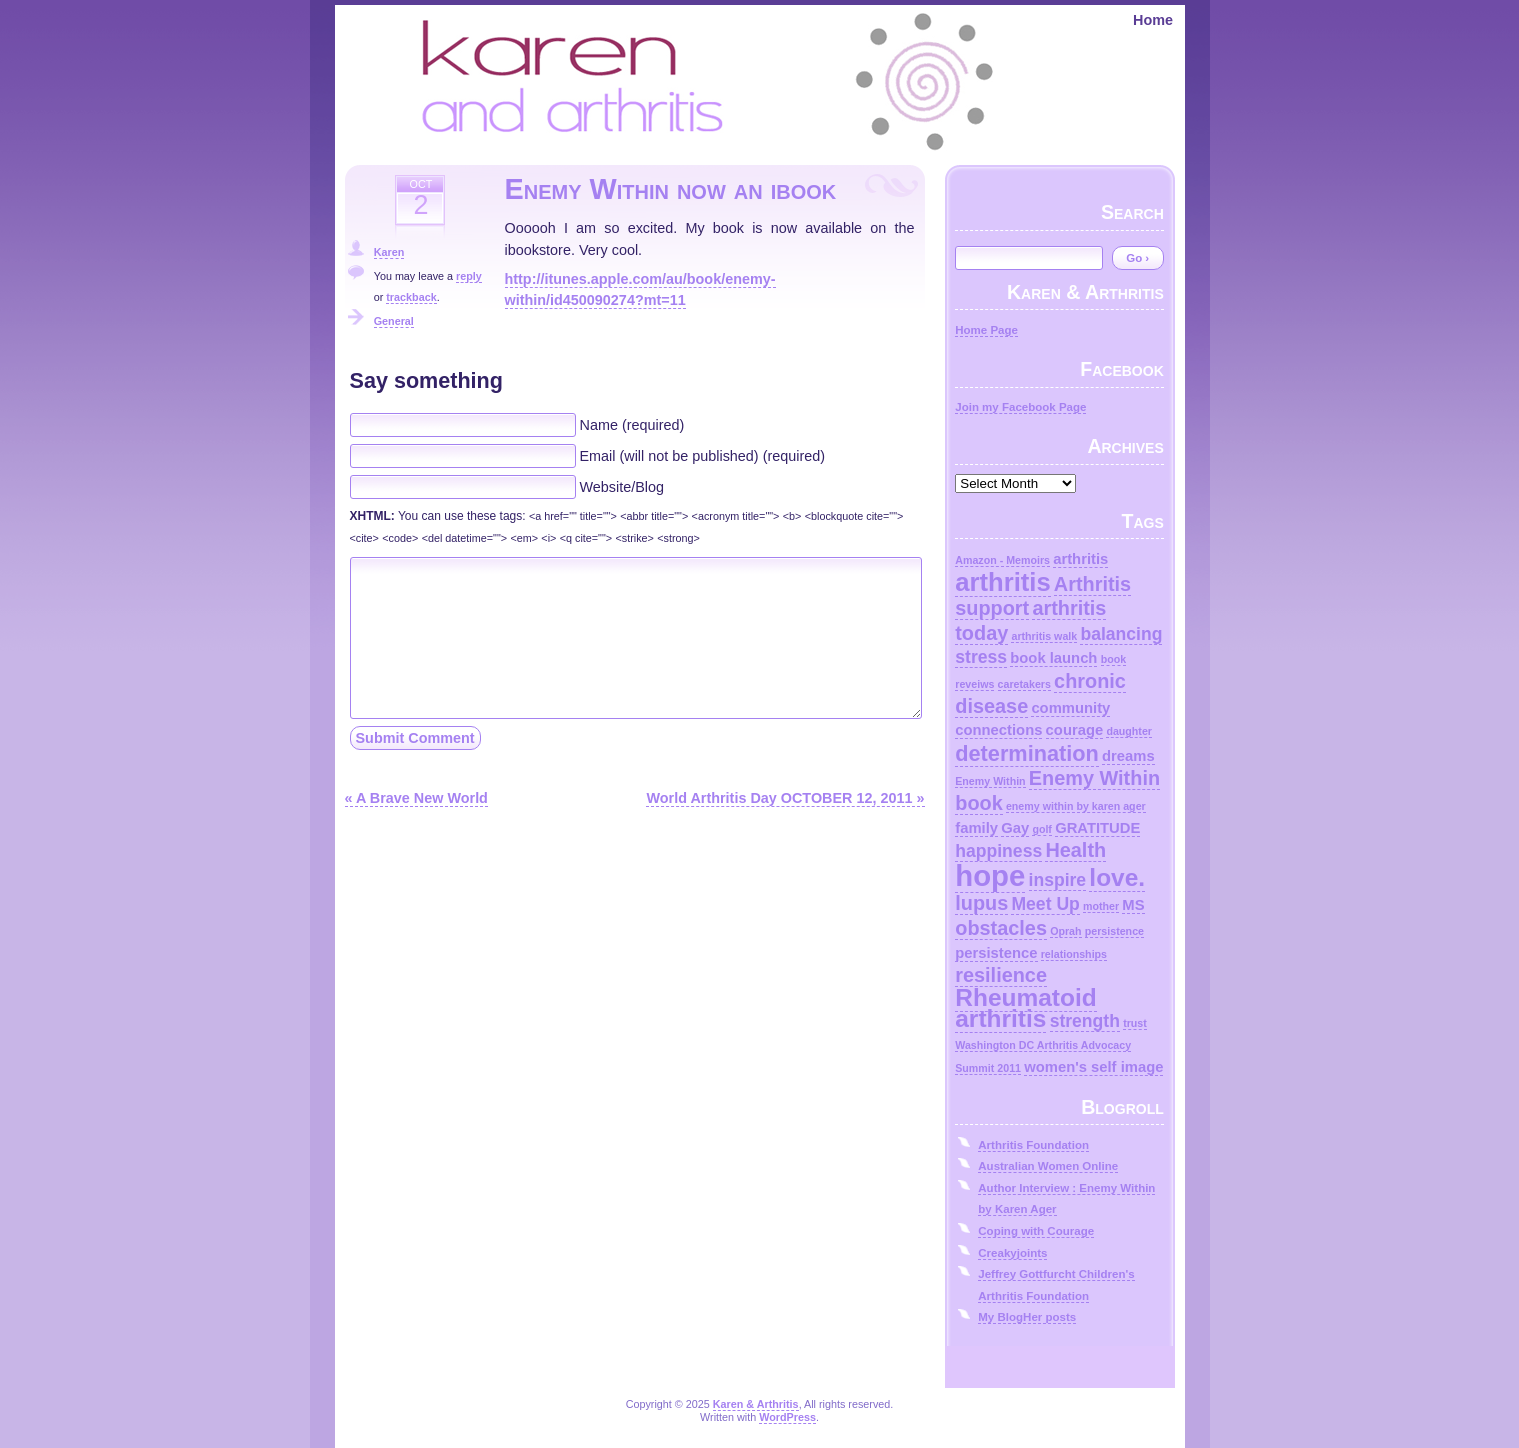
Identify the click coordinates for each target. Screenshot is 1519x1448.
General (394, 321)
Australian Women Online (1048, 1166)
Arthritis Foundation (1033, 1145)
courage (1075, 730)
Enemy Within (990, 781)
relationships (1074, 954)
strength (1085, 1021)
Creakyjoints (1012, 1253)
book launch (1053, 658)
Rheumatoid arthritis (1025, 1008)
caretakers (1024, 684)
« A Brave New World (416, 798)
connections (998, 730)
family (976, 828)
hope (990, 875)
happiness (998, 851)
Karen (389, 252)
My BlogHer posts (1027, 1317)
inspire (1058, 880)
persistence (1114, 931)
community (1070, 708)
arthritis (1080, 559)
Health (1075, 850)
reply (469, 276)
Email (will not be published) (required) (703, 456)
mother (1101, 906)
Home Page (986, 330)
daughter (1129, 731)
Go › (1137, 258)
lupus (981, 903)
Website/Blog (622, 487)
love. (1117, 877)
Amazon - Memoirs (1002, 560)
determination (1027, 753)
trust (1135, 1023)
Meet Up (1045, 904)
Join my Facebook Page (1020, 407)
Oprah (1065, 931)
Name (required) (632, 425)
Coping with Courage (1036, 1231)
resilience (1001, 975)
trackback (411, 297)
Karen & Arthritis (756, 1404)
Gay (1015, 828)
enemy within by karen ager (1076, 806)
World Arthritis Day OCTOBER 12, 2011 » (785, 798)
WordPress (787, 1417)
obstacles (1001, 928)
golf (1042, 829)
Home (1153, 20)
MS (1133, 905)
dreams (1128, 756)
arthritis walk (1044, 636)
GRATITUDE (1097, 828)
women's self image (1093, 1067)
